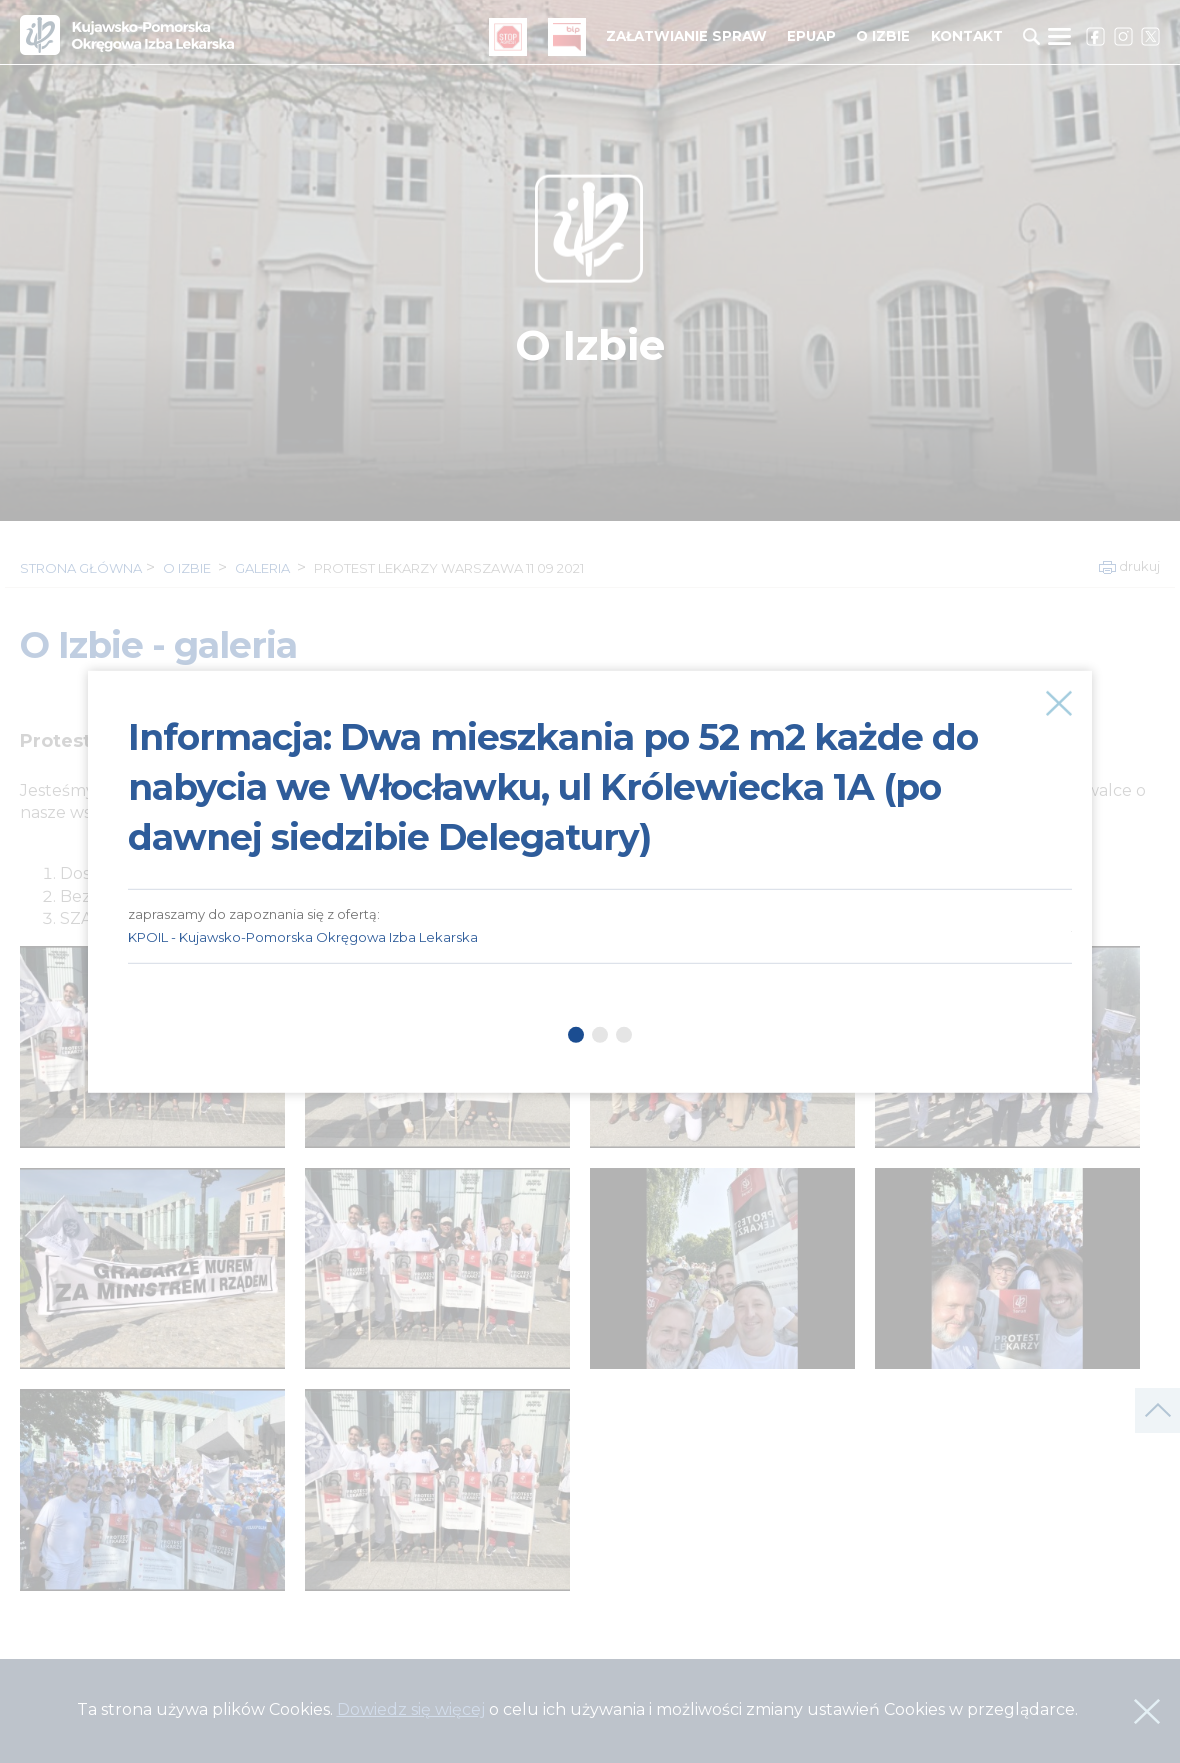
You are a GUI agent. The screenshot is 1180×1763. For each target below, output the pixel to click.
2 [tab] (600, 1035)
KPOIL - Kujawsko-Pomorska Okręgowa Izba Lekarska (303, 937)
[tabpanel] (600, 817)
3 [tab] (624, 1035)
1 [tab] (576, 1035)
